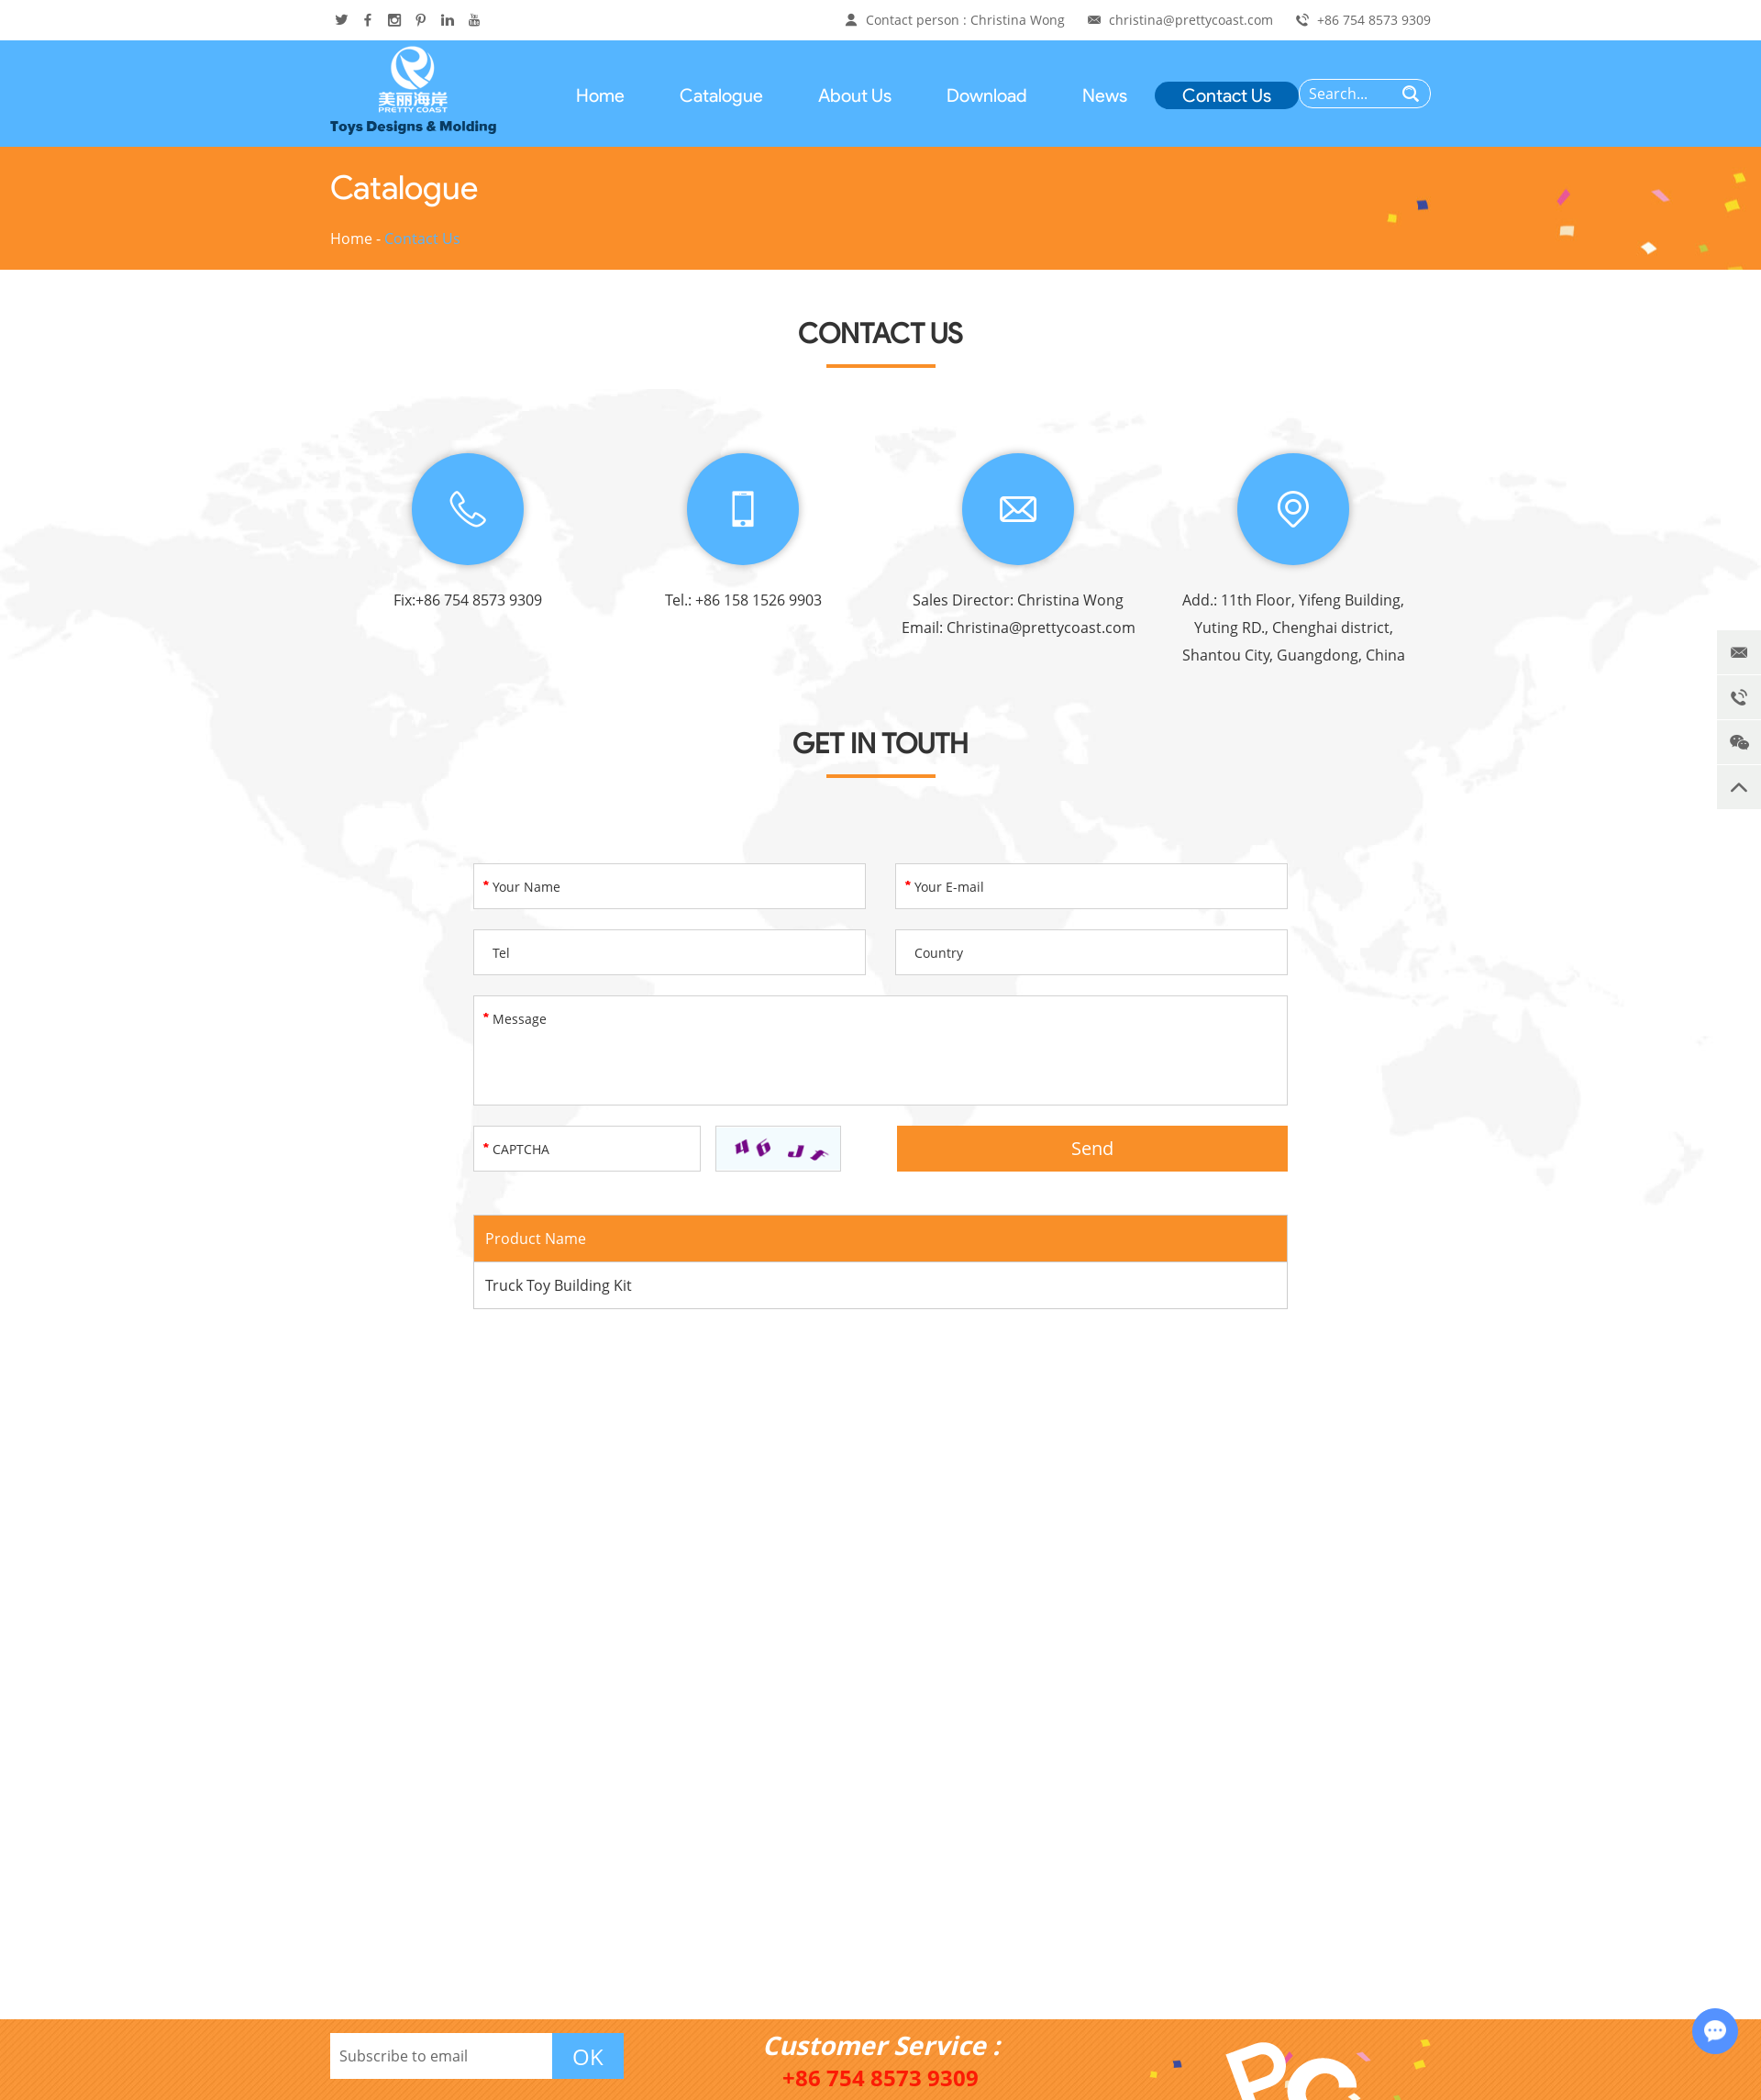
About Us (855, 95)
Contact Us (1226, 95)
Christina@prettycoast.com (1041, 627)
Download (987, 95)
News (1104, 95)
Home (600, 95)
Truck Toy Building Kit (558, 1285)
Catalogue (721, 95)
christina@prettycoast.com (1191, 19)
